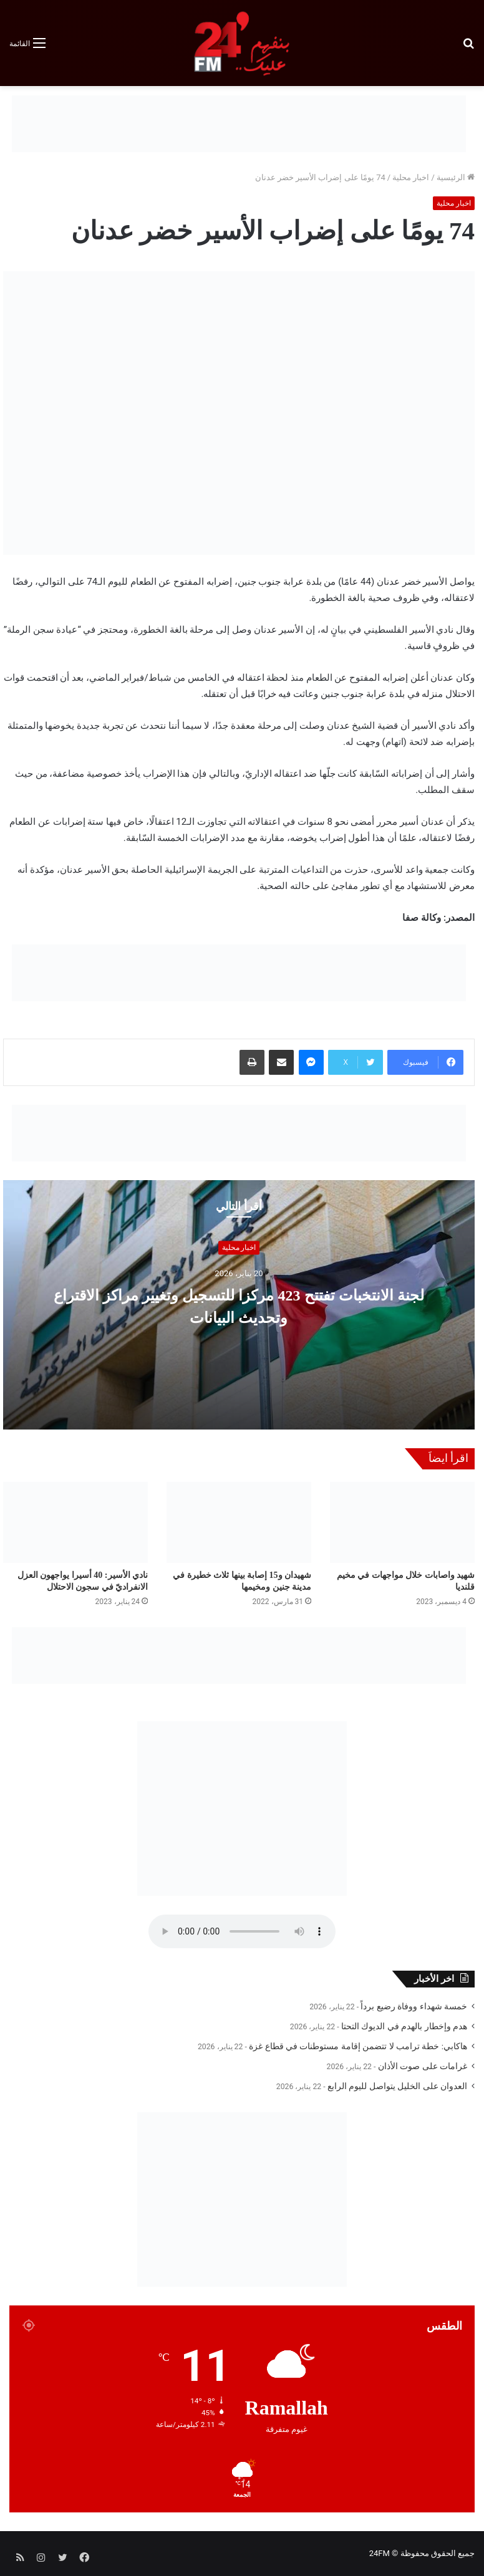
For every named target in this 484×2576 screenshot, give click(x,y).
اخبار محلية (410, 177)
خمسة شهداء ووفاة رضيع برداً (414, 2006)
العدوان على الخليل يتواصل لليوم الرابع (397, 2086)
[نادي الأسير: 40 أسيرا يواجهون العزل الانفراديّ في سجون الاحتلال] (75, 1523)
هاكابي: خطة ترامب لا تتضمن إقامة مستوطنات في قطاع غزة (358, 2046)
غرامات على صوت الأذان (422, 2066)
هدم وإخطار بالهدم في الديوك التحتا (404, 2026)
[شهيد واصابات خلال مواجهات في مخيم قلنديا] (402, 1523)
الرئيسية (456, 177)
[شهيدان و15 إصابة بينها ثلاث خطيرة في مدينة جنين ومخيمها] (239, 1523)
